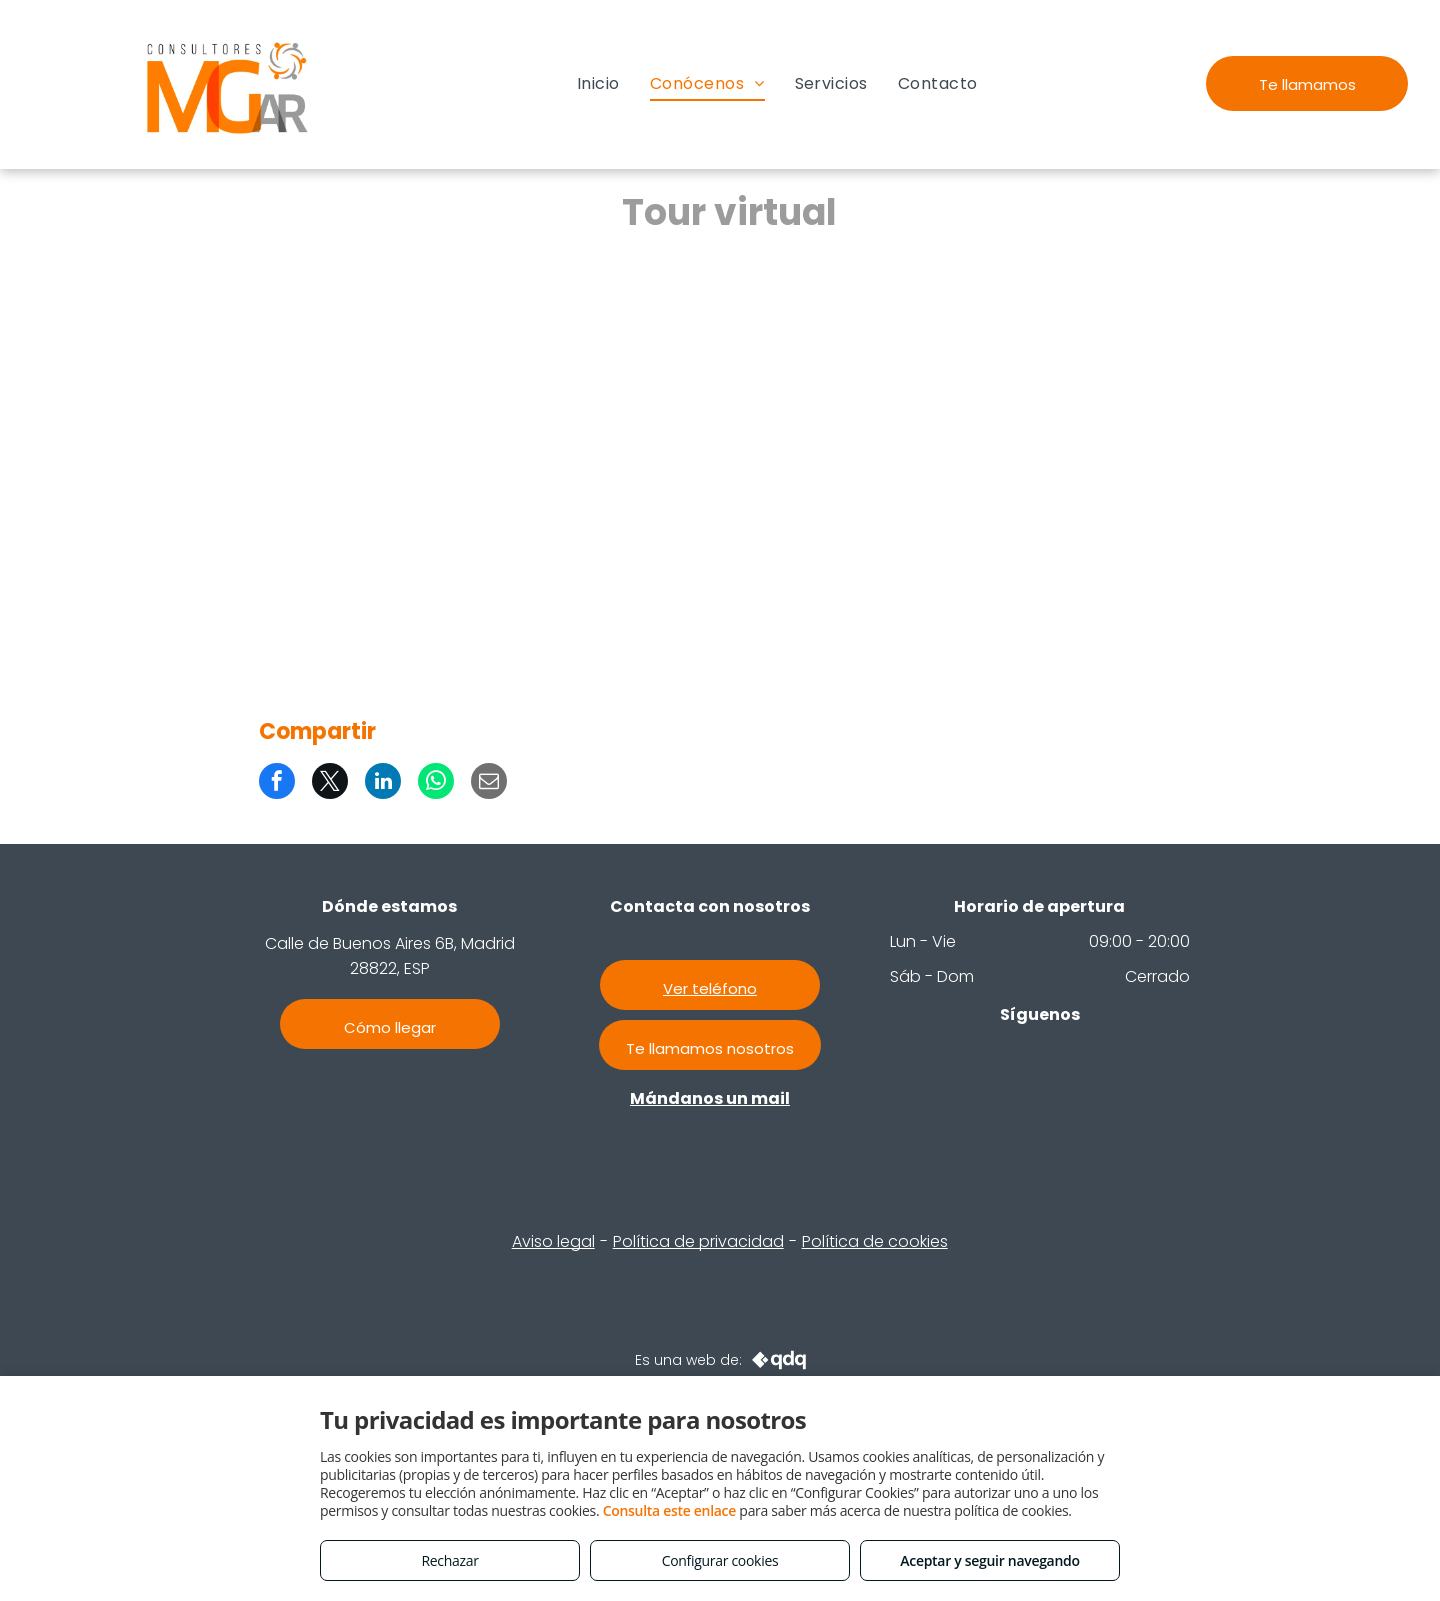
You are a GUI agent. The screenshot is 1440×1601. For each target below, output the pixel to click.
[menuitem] (598, 83)
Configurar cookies (720, 1560)
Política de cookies (875, 1241)
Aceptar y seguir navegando (989, 1560)
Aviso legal (553, 1241)
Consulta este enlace (669, 1510)
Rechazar (449, 1560)
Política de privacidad (698, 1241)
